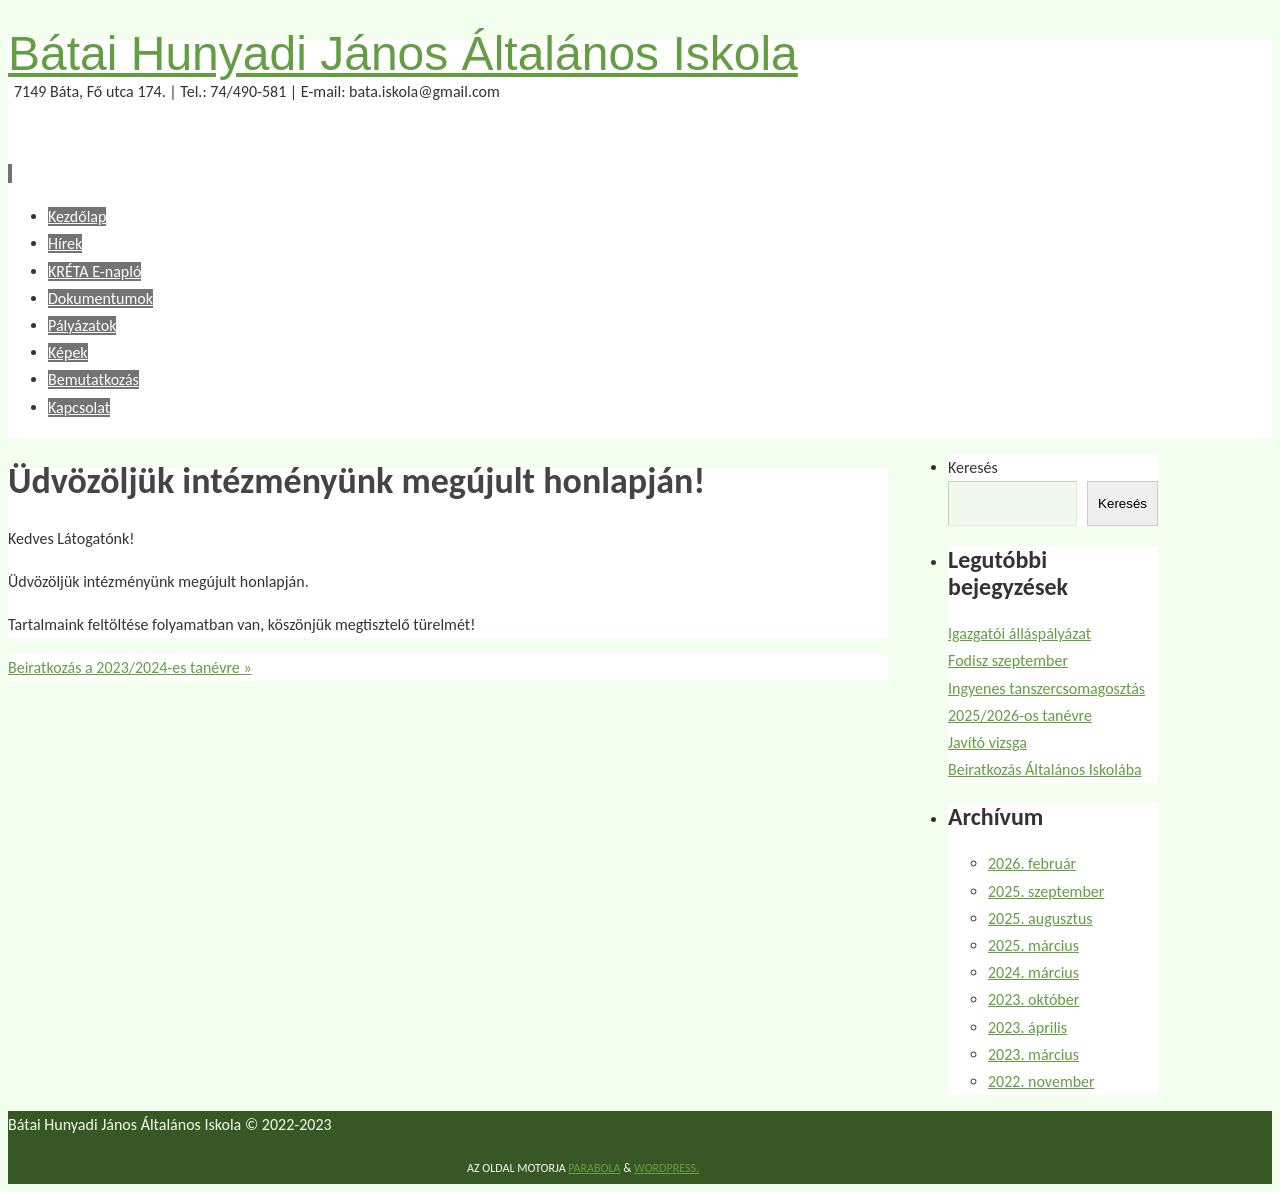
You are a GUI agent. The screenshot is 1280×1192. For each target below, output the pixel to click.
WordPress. (666, 1168)
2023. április (1027, 1027)
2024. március (1033, 972)
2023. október (1033, 999)
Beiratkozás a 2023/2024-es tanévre (130, 667)
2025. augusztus (1040, 918)
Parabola (594, 1168)
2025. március (1033, 945)
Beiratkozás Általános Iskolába (1045, 769)
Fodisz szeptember (1008, 660)
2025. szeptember (1046, 891)
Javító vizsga (987, 742)
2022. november (1041, 1081)
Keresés (973, 467)
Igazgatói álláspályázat (1019, 633)
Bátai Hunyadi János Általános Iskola (403, 53)
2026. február (1032, 863)
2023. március (1033, 1054)
